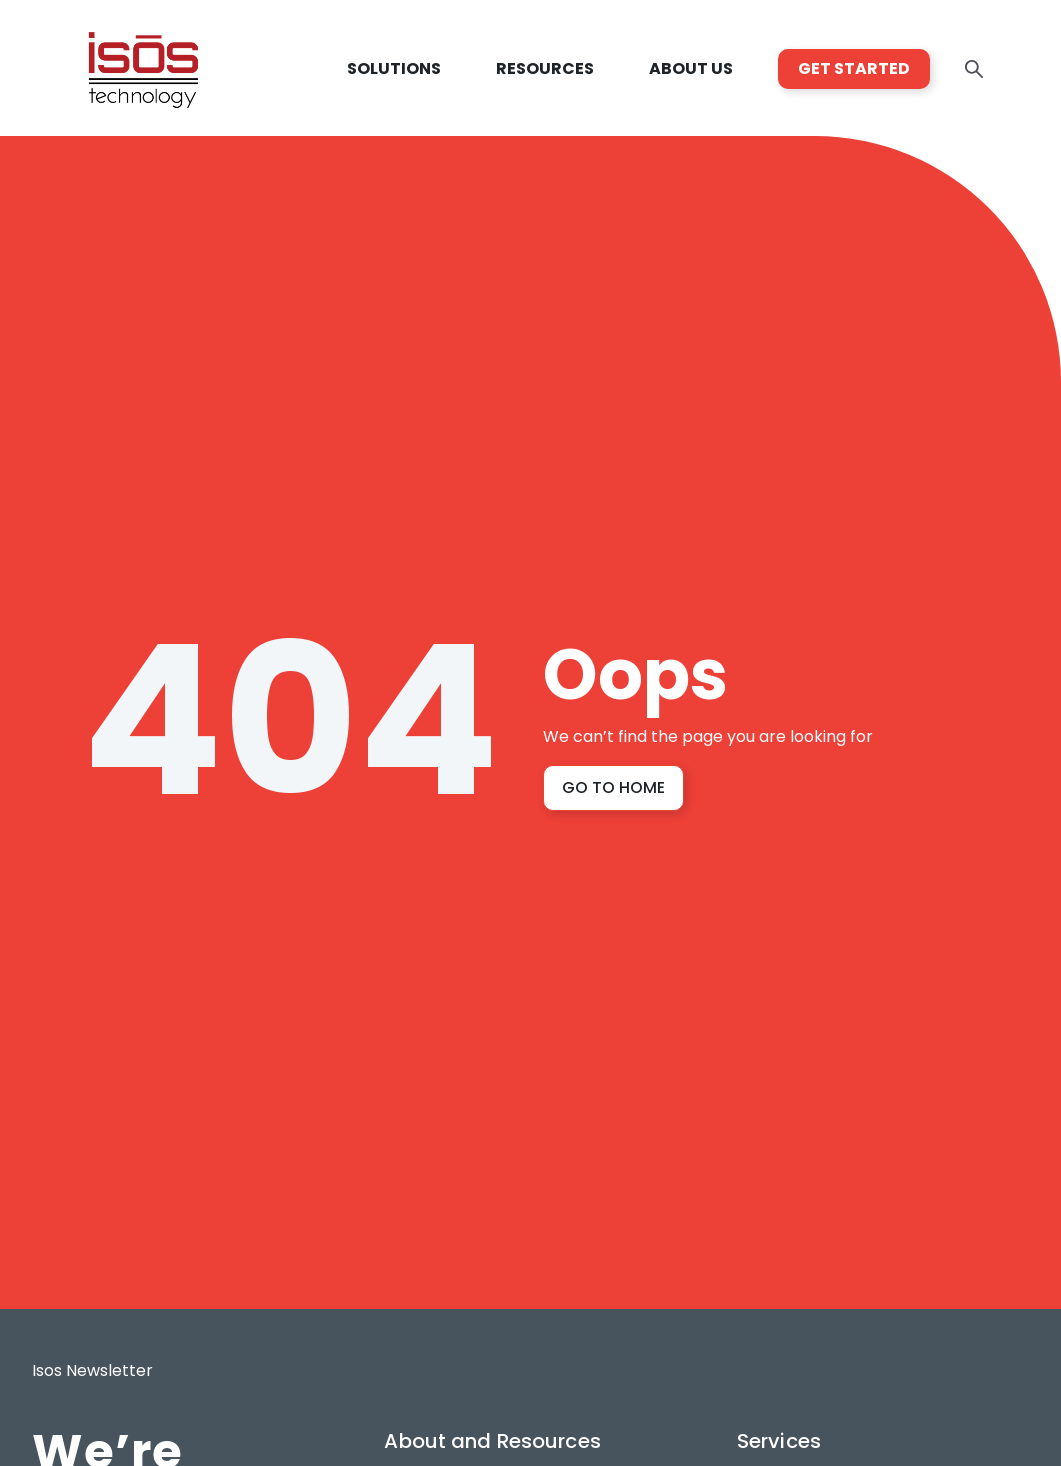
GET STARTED (854, 68)
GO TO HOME (613, 787)
